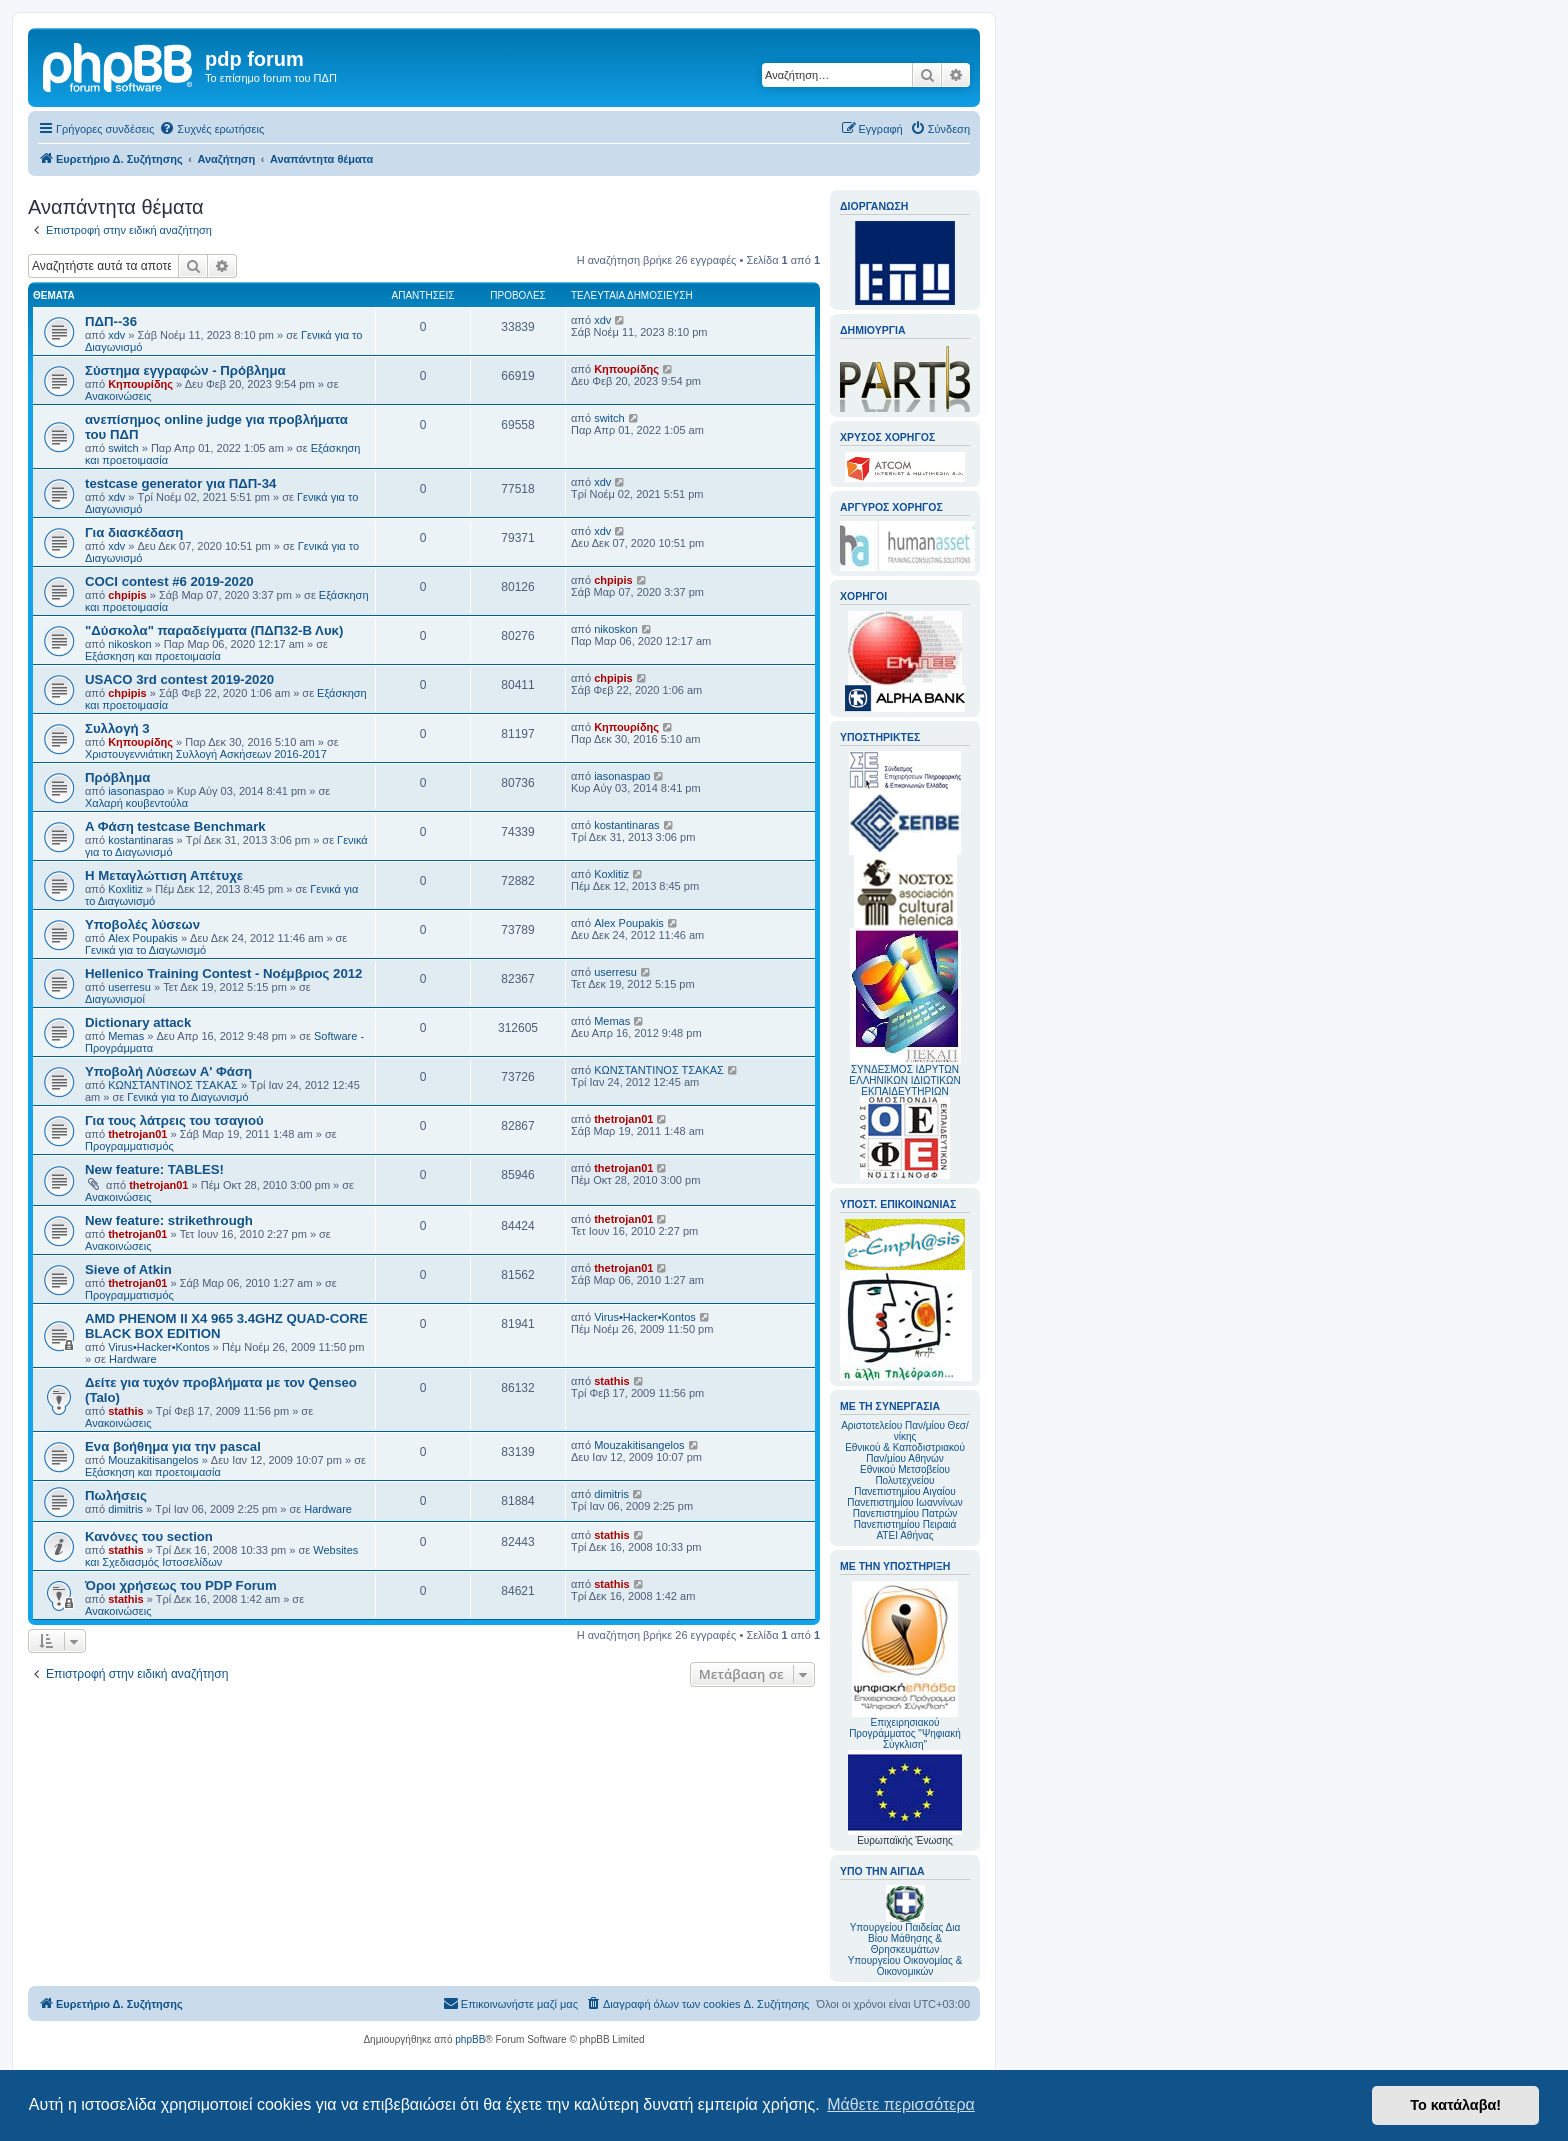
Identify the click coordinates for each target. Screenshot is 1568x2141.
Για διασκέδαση (134, 532)
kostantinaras (140, 840)
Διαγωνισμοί (115, 999)
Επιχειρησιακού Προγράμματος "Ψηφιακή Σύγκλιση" (905, 1665)
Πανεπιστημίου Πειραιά (905, 1524)
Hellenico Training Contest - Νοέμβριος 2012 (223, 973)
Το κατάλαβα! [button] (1455, 2105)
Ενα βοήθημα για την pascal (173, 1446)
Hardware (133, 1359)
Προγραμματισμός (129, 1146)
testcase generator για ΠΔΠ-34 (180, 483)
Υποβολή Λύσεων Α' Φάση (168, 1071)
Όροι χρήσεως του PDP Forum (181, 1585)
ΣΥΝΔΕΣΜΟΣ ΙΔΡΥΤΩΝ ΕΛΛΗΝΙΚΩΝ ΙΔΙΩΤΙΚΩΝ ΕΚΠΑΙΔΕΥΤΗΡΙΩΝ (904, 1080)
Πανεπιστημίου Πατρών (905, 1513)
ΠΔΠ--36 (111, 321)
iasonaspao (136, 791)
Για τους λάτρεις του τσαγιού (174, 1120)
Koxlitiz (125, 889)
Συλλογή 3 (117, 728)
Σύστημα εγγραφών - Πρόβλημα (185, 370)
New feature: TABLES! (154, 1169)
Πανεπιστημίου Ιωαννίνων (904, 1502)
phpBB (470, 2039)
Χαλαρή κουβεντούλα (136, 803)
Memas (126, 1036)
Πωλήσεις (116, 1495)
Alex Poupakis (143, 938)
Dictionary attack (138, 1022)
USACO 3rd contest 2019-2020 (179, 679)
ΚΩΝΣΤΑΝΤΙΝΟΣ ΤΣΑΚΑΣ (173, 1085)
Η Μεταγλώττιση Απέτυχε (164, 875)
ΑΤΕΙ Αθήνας (904, 1535)
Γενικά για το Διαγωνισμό (145, 950)
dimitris (125, 1509)
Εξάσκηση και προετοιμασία (153, 656)
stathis (125, 1411)
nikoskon (129, 644)
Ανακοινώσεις (118, 396)
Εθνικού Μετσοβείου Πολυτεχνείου (905, 1475)
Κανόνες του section (149, 1536)
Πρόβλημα (117, 777)
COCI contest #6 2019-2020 (169, 581)
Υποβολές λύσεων (142, 924)
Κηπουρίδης (140, 384)
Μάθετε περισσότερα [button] (901, 2104)
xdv (116, 335)
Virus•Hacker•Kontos (159, 1347)
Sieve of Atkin (128, 1269)
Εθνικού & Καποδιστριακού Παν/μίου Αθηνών (905, 1453)
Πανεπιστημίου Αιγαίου (904, 1491)
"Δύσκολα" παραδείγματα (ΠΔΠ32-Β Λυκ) (214, 630)
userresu (129, 987)
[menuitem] (211, 129)
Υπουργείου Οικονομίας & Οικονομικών (905, 1966)
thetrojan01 (137, 1134)
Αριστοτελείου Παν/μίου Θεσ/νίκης (905, 1431)
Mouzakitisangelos (153, 1460)
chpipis (127, 595)
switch (123, 448)
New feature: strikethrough (169, 1220)
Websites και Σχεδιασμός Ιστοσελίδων (221, 1556)
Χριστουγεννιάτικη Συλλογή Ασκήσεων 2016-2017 (206, 754)
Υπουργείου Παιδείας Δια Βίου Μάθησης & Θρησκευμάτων (905, 1938)
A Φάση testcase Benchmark (175, 826)
